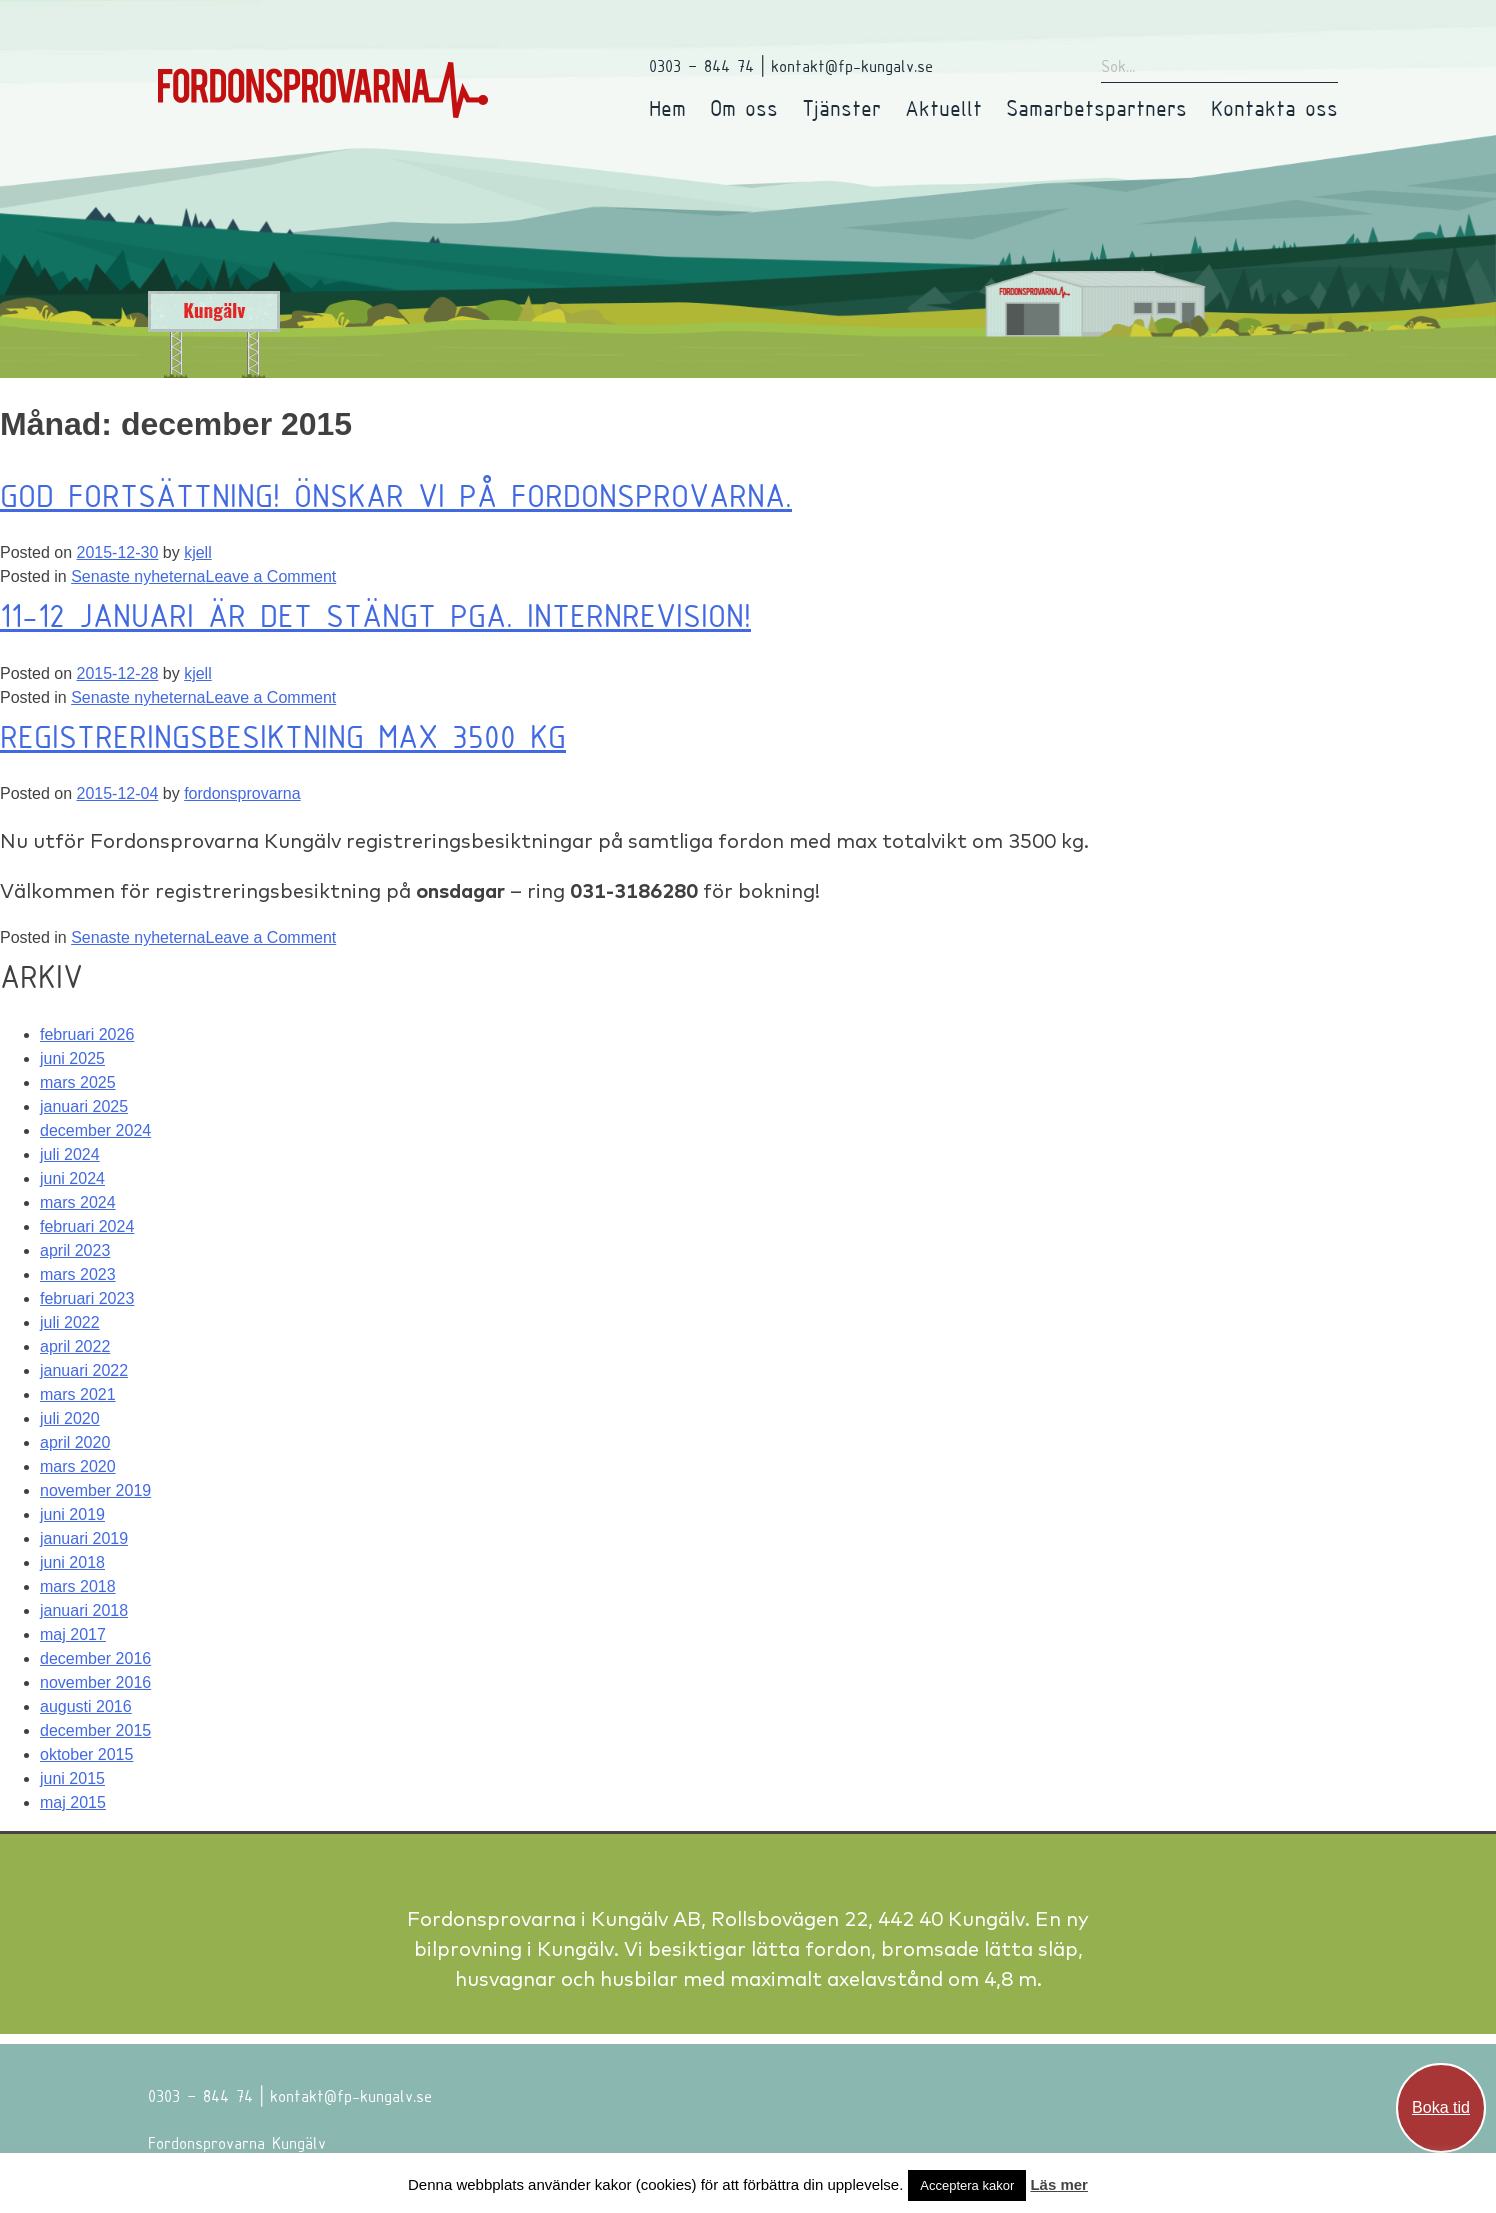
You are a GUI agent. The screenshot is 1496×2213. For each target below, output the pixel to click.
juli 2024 (70, 1154)
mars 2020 (78, 1466)
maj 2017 (73, 1634)
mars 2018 (78, 1586)
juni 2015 (72, 1778)
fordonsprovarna (242, 793)
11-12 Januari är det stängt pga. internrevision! (375, 615)
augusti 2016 (86, 1706)
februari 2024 (87, 1226)
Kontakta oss (1274, 107)
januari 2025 (84, 1106)
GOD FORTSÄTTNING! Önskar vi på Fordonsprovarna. (396, 495)
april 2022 (75, 1346)
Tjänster (841, 107)
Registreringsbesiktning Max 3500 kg (283, 736)
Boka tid (1441, 2107)
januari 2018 (84, 1610)
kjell (198, 552)
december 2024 (95, 1130)
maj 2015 (73, 1802)
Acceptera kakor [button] (967, 2185)
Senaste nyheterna (138, 576)
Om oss (744, 107)
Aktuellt (943, 107)
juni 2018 (72, 1562)
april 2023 (75, 1250)
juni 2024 (72, 1178)
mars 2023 (78, 1274)
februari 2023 (87, 1298)
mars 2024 (78, 1202)
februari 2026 (87, 1034)
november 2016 (95, 1682)
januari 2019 (84, 1538)
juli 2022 (70, 1322)
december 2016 (95, 1658)
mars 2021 (78, 1394)
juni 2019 (72, 1514)
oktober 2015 (86, 1754)
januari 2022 (84, 1370)
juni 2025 (72, 1058)
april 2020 (75, 1442)
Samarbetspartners (1096, 107)
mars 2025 (78, 1082)
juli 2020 (70, 1418)
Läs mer (1059, 2184)
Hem (667, 107)
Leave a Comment (270, 576)
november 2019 (95, 1490)
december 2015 (95, 1730)
